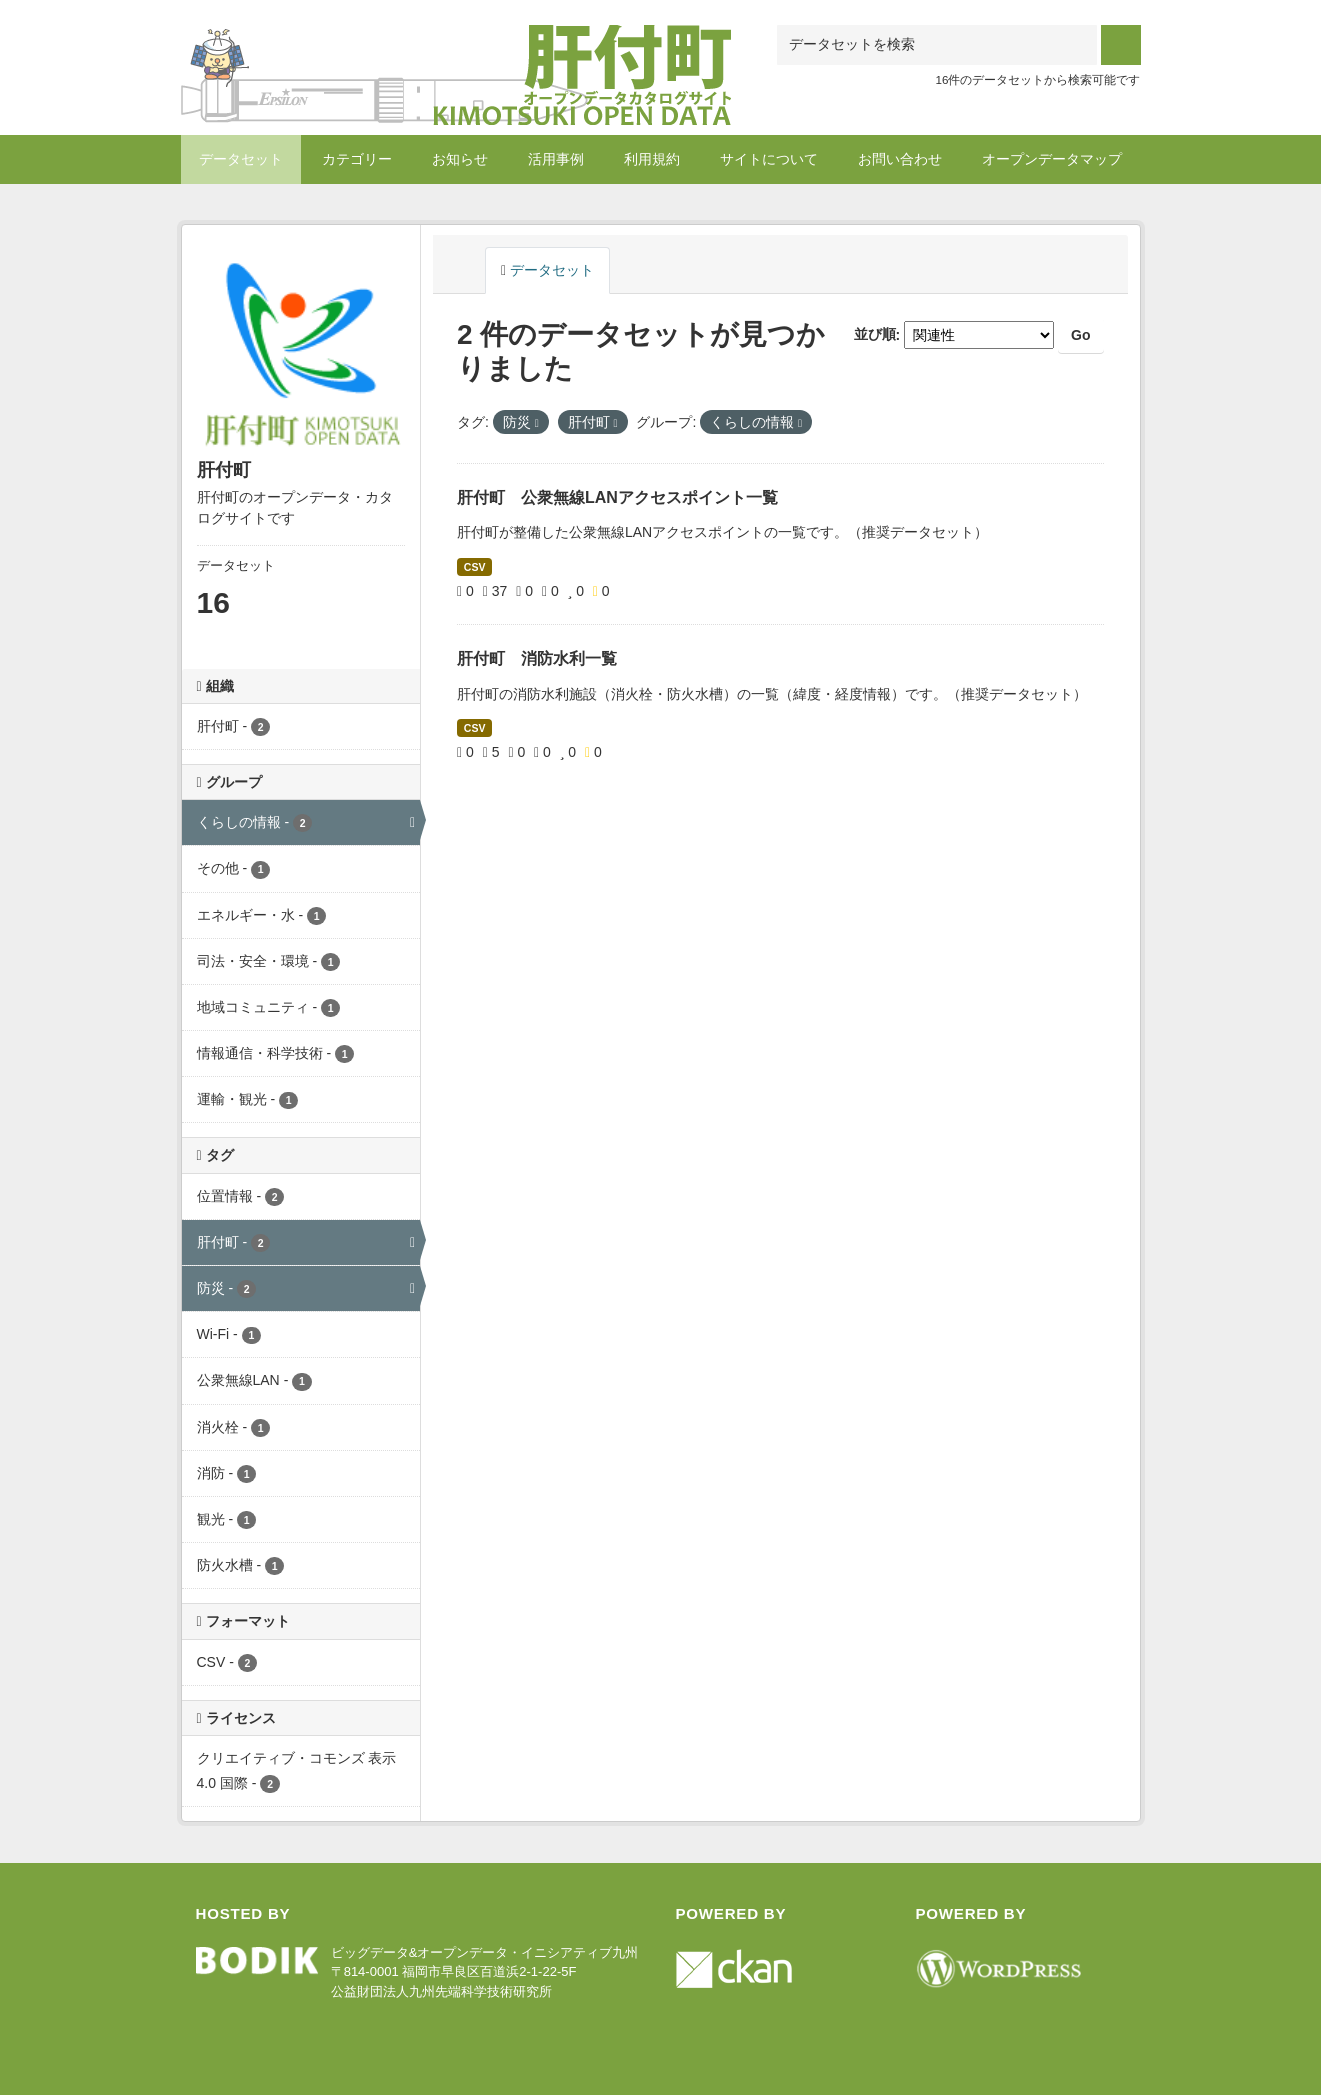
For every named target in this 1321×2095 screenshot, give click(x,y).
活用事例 (556, 159)
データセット (241, 159)
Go (1080, 335)
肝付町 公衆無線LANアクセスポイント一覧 (617, 497)
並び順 (875, 335)
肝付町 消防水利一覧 (537, 658)
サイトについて (769, 159)
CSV (475, 567)
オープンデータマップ (1052, 159)
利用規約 (652, 159)
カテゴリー (357, 159)
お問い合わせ (900, 159)
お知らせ (460, 159)
